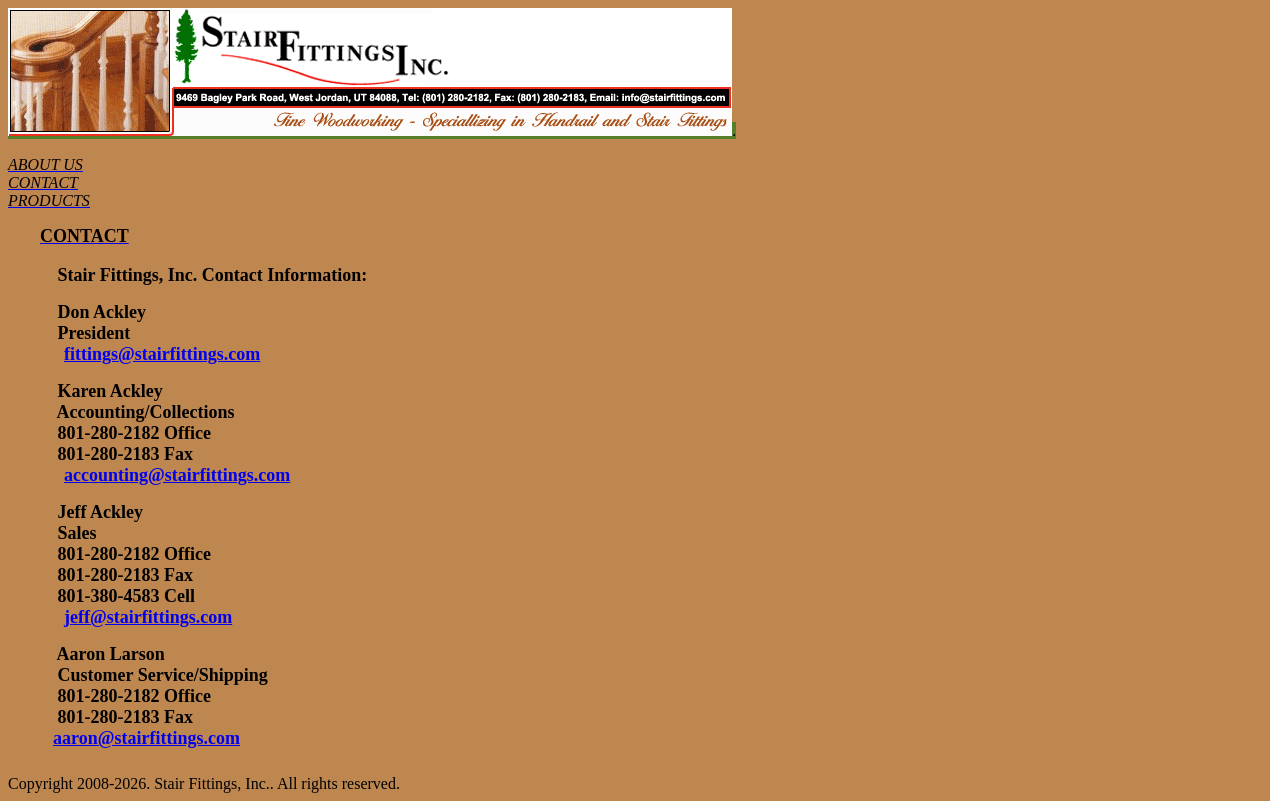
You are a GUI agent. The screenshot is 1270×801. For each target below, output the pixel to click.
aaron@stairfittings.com (146, 738)
